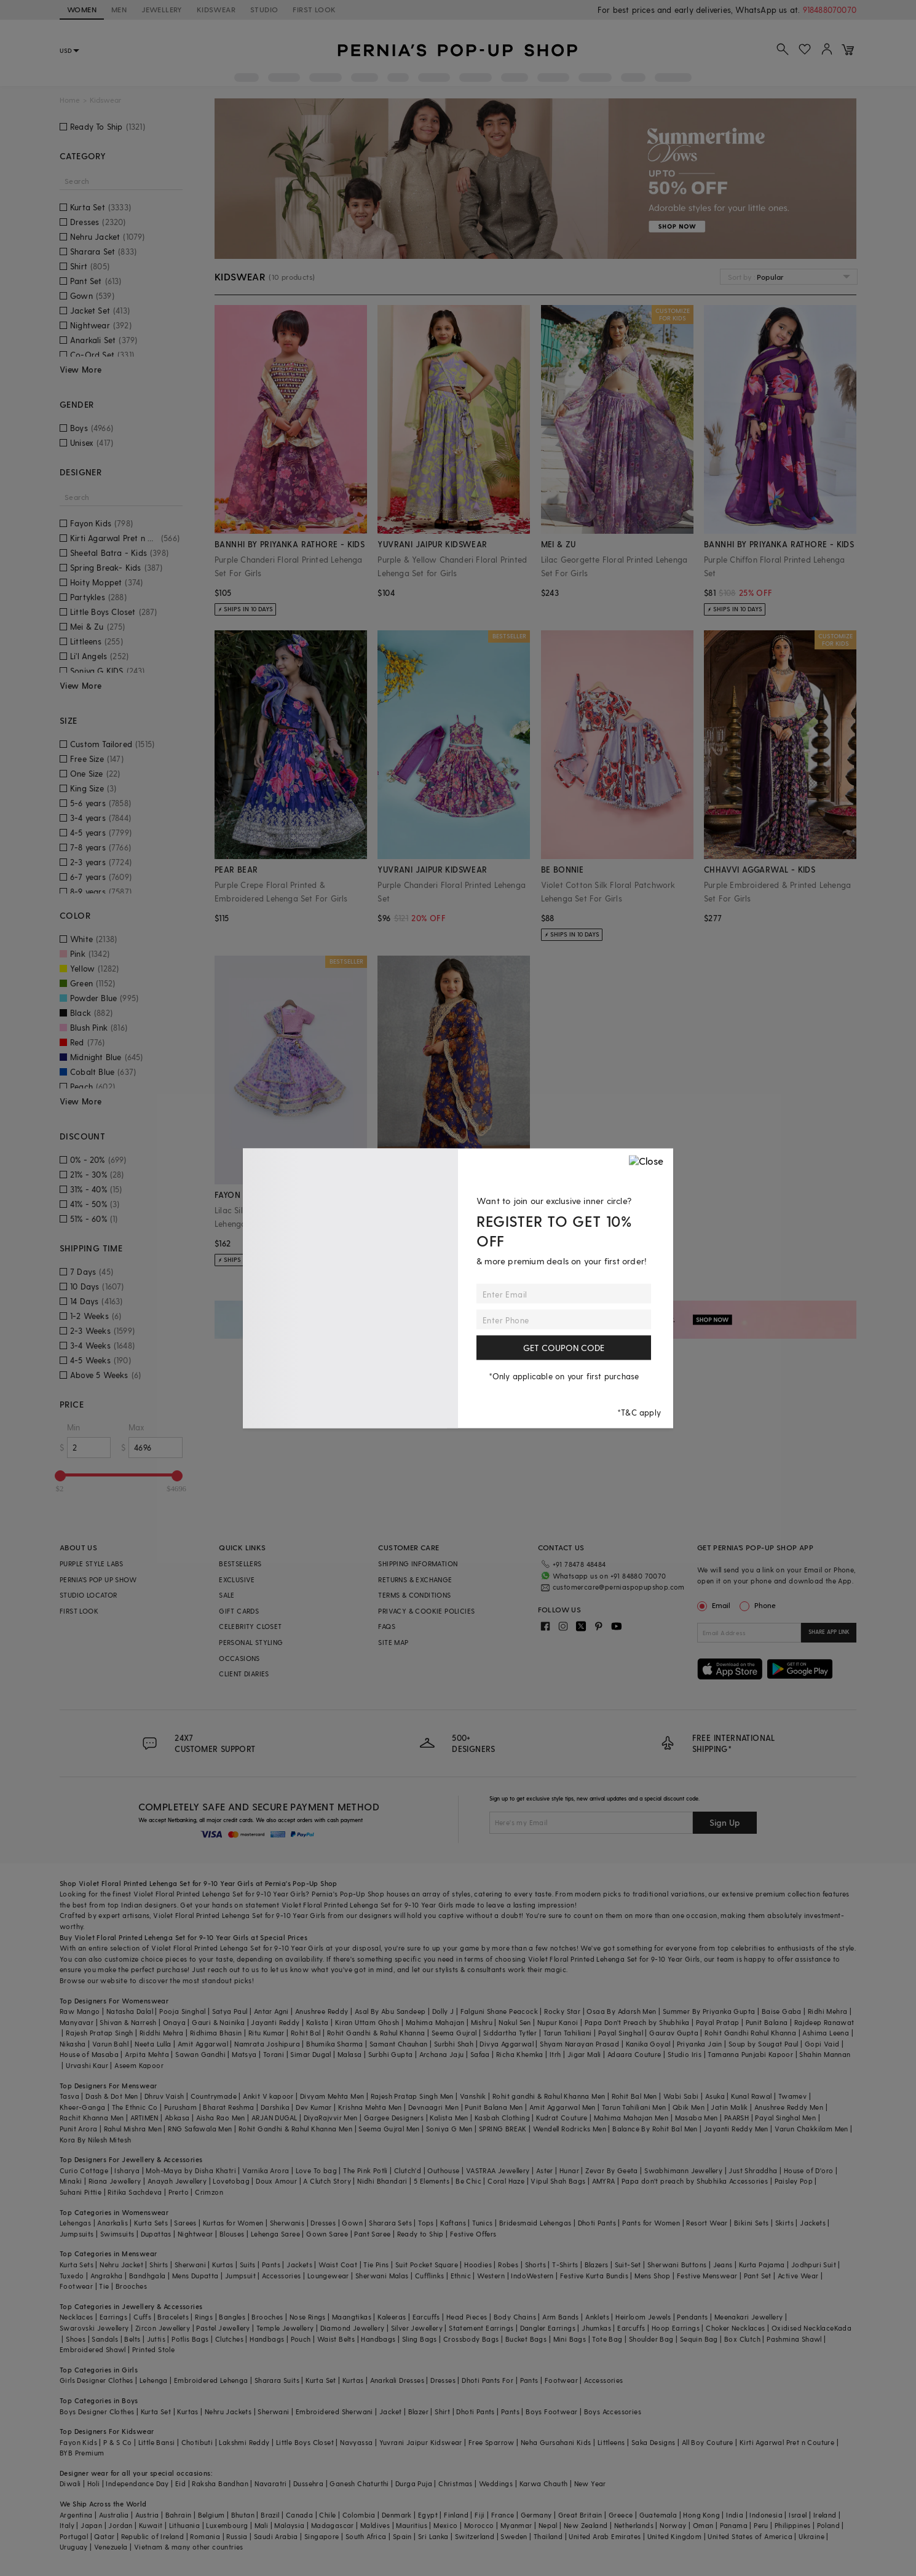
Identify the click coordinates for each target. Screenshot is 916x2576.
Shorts (535, 2265)
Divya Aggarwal (507, 2044)
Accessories (281, 2276)
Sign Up (724, 1822)
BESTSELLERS (240, 1563)
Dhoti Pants (597, 2223)
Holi (93, 2483)
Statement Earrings (481, 2328)
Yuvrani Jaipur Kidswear (420, 2442)
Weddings (496, 2483)
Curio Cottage (84, 2170)
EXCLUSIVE (237, 1579)
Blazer (418, 2411)
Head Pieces (466, 2317)
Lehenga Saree (275, 2234)
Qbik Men (689, 2107)
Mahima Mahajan (435, 2022)
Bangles (232, 2317)
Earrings (113, 2317)
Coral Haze (506, 2181)
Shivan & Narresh (128, 2022)
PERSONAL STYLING (251, 1642)
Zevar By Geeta (611, 2170)
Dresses (323, 2223)
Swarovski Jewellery (94, 2328)
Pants (271, 2265)
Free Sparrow (491, 2442)
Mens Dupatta (195, 2276)
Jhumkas (596, 2328)
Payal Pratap (718, 2022)
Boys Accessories (612, 2411)
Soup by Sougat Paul (763, 2044)
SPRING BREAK (503, 2129)
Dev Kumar (314, 2107)
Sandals (105, 2339)
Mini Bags (569, 2339)
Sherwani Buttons (676, 2265)
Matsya (244, 2054)
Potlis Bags (190, 2339)
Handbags (267, 2339)
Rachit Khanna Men (92, 2118)
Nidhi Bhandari (382, 2181)
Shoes (75, 2339)
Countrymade (214, 2096)
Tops (426, 2223)
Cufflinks (429, 2276)
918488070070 (829, 9)
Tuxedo (72, 2276)
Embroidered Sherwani (334, 2411)
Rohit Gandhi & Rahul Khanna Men (295, 2129)
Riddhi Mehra (162, 2033)
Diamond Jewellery (352, 2328)
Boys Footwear (551, 2411)
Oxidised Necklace (803, 2328)
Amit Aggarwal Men (562, 2107)
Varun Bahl (110, 2044)
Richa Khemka (519, 2054)
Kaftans (453, 2223)
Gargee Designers (394, 2118)
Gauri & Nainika (218, 2022)
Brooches (131, 2286)
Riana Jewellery (115, 2181)
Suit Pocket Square (426, 2265)
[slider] (60, 1475)
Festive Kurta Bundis (594, 2276)
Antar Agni (271, 2011)
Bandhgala (147, 2276)
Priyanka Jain (699, 2044)
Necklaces (76, 2317)
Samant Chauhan (398, 2044)
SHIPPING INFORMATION (417, 1563)
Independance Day (137, 2483)
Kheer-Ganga (82, 2107)
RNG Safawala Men (200, 2129)
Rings (204, 2317)
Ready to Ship (420, 2234)
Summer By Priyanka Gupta (709, 2011)
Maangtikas (351, 2317)
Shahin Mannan (824, 2054)
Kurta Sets (151, 2223)
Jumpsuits (77, 2234)
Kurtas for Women (233, 2223)
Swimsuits (117, 2234)
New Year (590, 2483)
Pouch (301, 2339)
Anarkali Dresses (397, 2380)
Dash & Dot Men (111, 2096)
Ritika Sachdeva (135, 2192)
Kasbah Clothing (502, 2118)
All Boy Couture (707, 2442)
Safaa (480, 2054)
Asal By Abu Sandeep (390, 2011)
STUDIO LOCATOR (88, 1595)
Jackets (813, 2223)
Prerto (178, 2192)
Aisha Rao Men (220, 2118)
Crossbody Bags (471, 2339)
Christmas (455, 2483)
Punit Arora (78, 2129)
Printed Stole (153, 2349)
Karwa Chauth (543, 2483)
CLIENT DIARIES (244, 1674)
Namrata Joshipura (267, 2044)
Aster (544, 2170)
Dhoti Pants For (487, 2380)
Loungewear (328, 2276)
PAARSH (736, 2118)
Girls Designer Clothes (96, 2380)
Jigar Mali (584, 2054)
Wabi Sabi (681, 2096)
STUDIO (264, 9)
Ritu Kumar (266, 2033)
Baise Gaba (782, 2011)
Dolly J (443, 2011)
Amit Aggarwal (203, 2044)
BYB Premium (82, 2453)
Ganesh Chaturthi (359, 2483)
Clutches (229, 2339)
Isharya (127, 2170)
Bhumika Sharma (334, 2044)
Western (491, 2276)
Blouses (232, 2234)
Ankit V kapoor (268, 2096)
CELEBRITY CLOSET (250, 1626)
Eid (180, 2483)
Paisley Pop (794, 2181)
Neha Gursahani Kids (556, 2442)
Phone (764, 1605)
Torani (273, 2054)
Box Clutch (742, 2339)
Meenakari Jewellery (748, 2317)
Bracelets (173, 2317)
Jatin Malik (729, 2107)
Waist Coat (337, 2265)
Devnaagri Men (433, 2107)
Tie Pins (376, 2265)
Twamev (792, 2096)
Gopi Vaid (822, 2044)
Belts (132, 2339)
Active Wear (798, 2276)
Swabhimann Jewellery (683, 2170)
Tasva (69, 2096)
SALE (227, 1595)
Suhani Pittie (80, 2192)
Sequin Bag (699, 2339)
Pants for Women (651, 2223)
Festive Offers (473, 2234)
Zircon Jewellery (162, 2328)
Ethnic (461, 2276)
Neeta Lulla (153, 2044)
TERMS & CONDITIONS (414, 1595)
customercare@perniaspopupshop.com (619, 1587)
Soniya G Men (449, 2129)
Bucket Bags (526, 2339)
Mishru (481, 2022)
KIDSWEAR (216, 9)
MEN (119, 9)
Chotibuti (197, 2442)
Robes (508, 2265)
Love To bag (316, 2170)
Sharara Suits (277, 2380)
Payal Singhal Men (785, 2118)
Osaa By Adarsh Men (621, 2011)
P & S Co (117, 2442)
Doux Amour (276, 2181)
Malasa (349, 2054)
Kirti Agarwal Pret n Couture (787, 2442)
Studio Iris (684, 2054)
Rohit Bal (306, 2033)
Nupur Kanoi (557, 2022)
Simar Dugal (310, 2054)
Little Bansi (156, 2442)
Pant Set (758, 2276)
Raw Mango (80, 2011)
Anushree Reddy (322, 2011)
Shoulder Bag (651, 2339)
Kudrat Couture (562, 2118)
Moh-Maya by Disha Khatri (191, 2170)
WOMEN (82, 9)
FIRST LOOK (314, 9)
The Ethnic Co (135, 2107)
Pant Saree (372, 2234)
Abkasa (177, 2118)
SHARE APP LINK (829, 1631)
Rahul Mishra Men (133, 2129)
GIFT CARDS (239, 1611)
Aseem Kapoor (139, 2065)
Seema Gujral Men (388, 2129)
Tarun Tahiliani (567, 2033)
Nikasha (73, 2044)
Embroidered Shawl (93, 2349)
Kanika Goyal (648, 2044)
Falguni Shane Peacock (499, 2011)
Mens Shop (652, 2276)
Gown (352, 2223)
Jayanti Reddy (275, 2022)
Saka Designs (653, 2442)
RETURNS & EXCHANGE (415, 1579)
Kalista (317, 2022)
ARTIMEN (144, 2118)
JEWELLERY (161, 9)
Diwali (70, 2483)
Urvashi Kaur (87, 2065)
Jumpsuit (240, 2276)
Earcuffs (426, 2317)
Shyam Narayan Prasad (579, 2044)
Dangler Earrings (547, 2328)
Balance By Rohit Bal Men (655, 2129)
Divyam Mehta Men (332, 2096)
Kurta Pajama (762, 2265)
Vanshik (473, 2096)
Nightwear (195, 2234)
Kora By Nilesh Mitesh (95, 2140)
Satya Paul (230, 2011)
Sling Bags (419, 2339)
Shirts (158, 2265)
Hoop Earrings (676, 2328)
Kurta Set (321, 2380)
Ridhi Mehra (827, 2011)
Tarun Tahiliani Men (634, 2107)
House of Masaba (89, 2054)
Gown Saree (327, 2234)
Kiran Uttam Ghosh (367, 2022)
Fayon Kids (78, 2442)
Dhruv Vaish (164, 2096)
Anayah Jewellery (177, 2181)
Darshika (275, 2107)
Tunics (482, 2223)
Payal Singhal (620, 2033)
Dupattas (156, 2234)
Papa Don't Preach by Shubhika (637, 2022)
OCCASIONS (239, 1658)
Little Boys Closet (305, 2442)
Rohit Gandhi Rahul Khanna (750, 2033)
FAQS (386, 1626)
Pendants (692, 2317)
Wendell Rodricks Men (569, 2129)
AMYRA (603, 2181)
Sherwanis (287, 2223)
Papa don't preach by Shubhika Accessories (695, 2181)
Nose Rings (308, 2317)
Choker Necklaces (735, 2328)
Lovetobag (231, 2181)
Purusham (180, 2107)
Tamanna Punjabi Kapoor (750, 2054)
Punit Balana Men (494, 2107)
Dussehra (308, 2483)
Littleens (611, 2442)
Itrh (555, 2054)
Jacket (390, 2411)
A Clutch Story (327, 2181)
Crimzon (209, 2192)
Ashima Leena (825, 2033)
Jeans (723, 2265)
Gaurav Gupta (673, 2033)
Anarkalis (112, 2223)
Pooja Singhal (182, 2011)
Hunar (569, 2170)
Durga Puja (413, 2483)
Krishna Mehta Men (370, 2107)
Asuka (715, 2096)
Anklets (597, 2317)
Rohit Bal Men (634, 2096)
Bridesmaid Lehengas (535, 2223)
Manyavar (76, 2022)
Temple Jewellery (285, 2328)
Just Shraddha (752, 2170)
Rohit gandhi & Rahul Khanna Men (548, 2096)
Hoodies (478, 2265)
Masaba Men (696, 2118)
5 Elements (431, 2181)
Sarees (185, 2223)
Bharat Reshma (228, 2107)
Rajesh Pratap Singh (99, 2033)
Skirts (784, 2223)
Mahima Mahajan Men (631, 2118)
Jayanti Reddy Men (736, 2129)
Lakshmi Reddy (244, 2442)
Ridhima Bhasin (216, 2033)
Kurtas (222, 2265)
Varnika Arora (265, 2170)
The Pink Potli (365, 2170)
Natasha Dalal (129, 2011)
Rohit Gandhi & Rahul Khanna (376, 2033)
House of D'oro (809, 2170)
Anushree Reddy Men (788, 2107)
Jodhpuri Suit (813, 2265)
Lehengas (75, 2223)
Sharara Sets (390, 2223)
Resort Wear (706, 2223)
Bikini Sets (751, 2223)
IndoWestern (532, 2276)
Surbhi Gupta (390, 2054)
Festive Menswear (707, 2276)
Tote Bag (607, 2339)
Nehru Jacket (121, 2265)
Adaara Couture (634, 2054)
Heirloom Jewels (643, 2317)
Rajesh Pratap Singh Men (412, 2096)
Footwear (76, 2286)
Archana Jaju (441, 2054)
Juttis (156, 2339)
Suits (248, 2265)
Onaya (174, 2022)
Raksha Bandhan (220, 2483)
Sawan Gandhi (200, 2054)
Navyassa (356, 2442)
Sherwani (190, 2265)
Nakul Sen (515, 2022)
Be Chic (468, 2181)
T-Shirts (565, 2265)
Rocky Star (562, 2011)
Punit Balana (767, 2022)
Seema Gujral (454, 2033)
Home (70, 100)
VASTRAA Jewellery (498, 2170)
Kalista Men (449, 2118)
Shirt (442, 2411)
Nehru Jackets (228, 2411)
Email (715, 1605)
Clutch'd (407, 2170)
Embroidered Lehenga (211, 2380)
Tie (104, 2286)
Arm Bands (560, 2317)
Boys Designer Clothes (97, 2411)
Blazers (597, 2265)
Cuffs (142, 2317)
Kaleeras (391, 2317)
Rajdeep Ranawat (824, 2022)
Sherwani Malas (382, 2276)
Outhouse (443, 2170)
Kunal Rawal (751, 2096)
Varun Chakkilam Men (811, 2129)
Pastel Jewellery (223, 2328)
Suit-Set (628, 2265)
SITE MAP (393, 1642)
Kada (843, 2328)
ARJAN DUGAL (274, 2118)
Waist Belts (336, 2339)
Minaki (71, 2181)
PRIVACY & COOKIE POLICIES (426, 1611)
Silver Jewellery (417, 2328)
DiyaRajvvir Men (331, 2118)
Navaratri (271, 2483)
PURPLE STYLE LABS (92, 1563)
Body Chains (515, 2317)
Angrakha (106, 2276)
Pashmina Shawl (794, 2339)
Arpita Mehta (147, 2054)
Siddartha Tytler (510, 2033)
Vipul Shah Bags (558, 2181)
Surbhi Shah (453, 2044)
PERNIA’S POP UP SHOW (98, 1579)
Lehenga (154, 2380)
